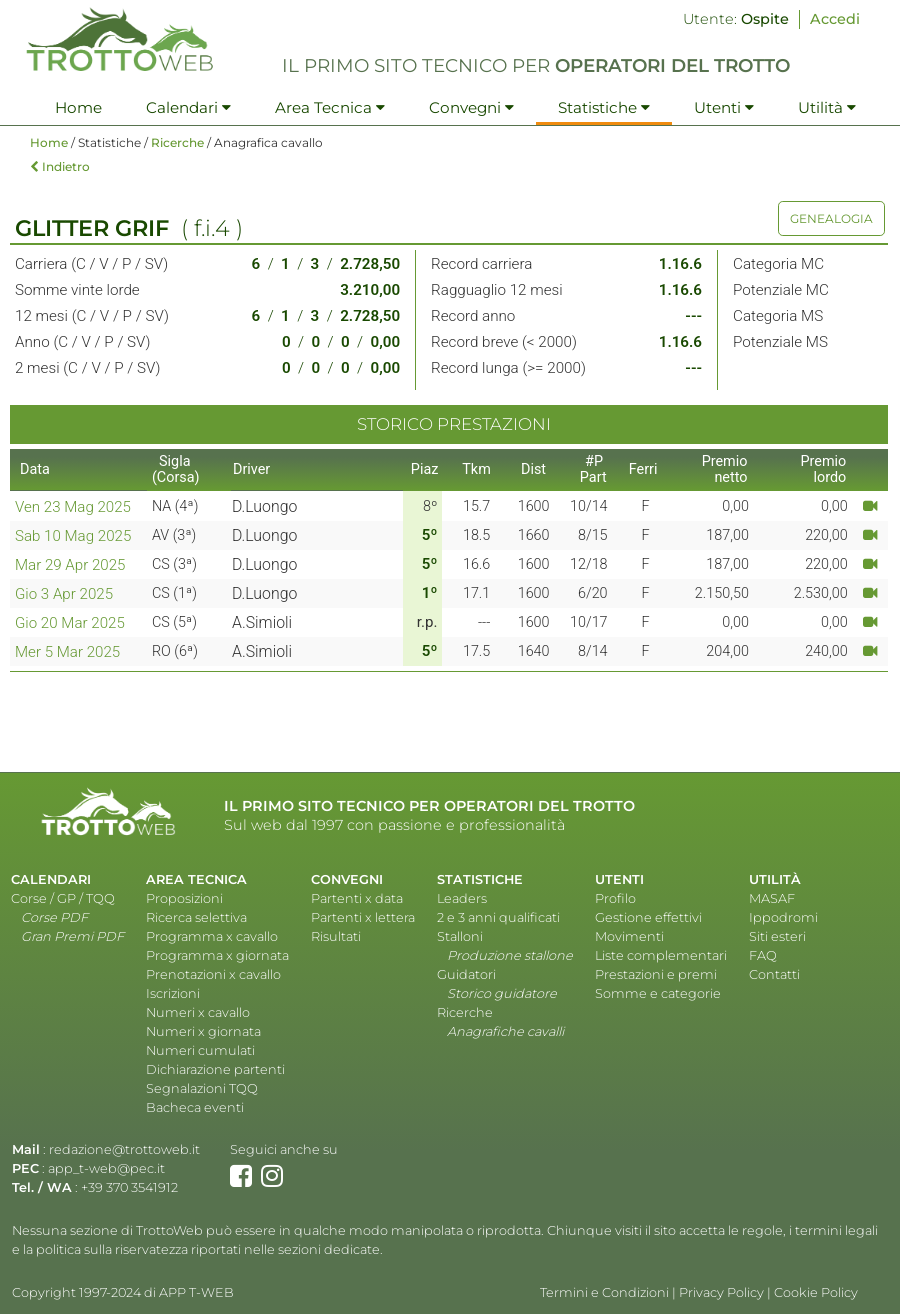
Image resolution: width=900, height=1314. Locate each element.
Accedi (835, 19)
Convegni (471, 107)
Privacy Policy (721, 1292)
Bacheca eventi (195, 1107)
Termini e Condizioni (604, 1292)
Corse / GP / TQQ (63, 898)
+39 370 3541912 (129, 1187)
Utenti (724, 107)
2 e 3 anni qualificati (498, 917)
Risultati (336, 936)
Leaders (462, 898)
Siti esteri (777, 936)
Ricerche (177, 142)
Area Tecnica (330, 107)
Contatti (774, 974)
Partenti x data (357, 898)
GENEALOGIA (831, 218)
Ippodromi (783, 917)
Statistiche (604, 107)
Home (78, 107)
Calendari (188, 107)
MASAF (772, 898)
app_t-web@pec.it (106, 1168)
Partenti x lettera (363, 917)
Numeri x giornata (203, 1031)
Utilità (827, 107)
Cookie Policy (816, 1292)
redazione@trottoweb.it (124, 1149)
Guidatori (466, 974)
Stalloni (460, 936)
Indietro (60, 166)
